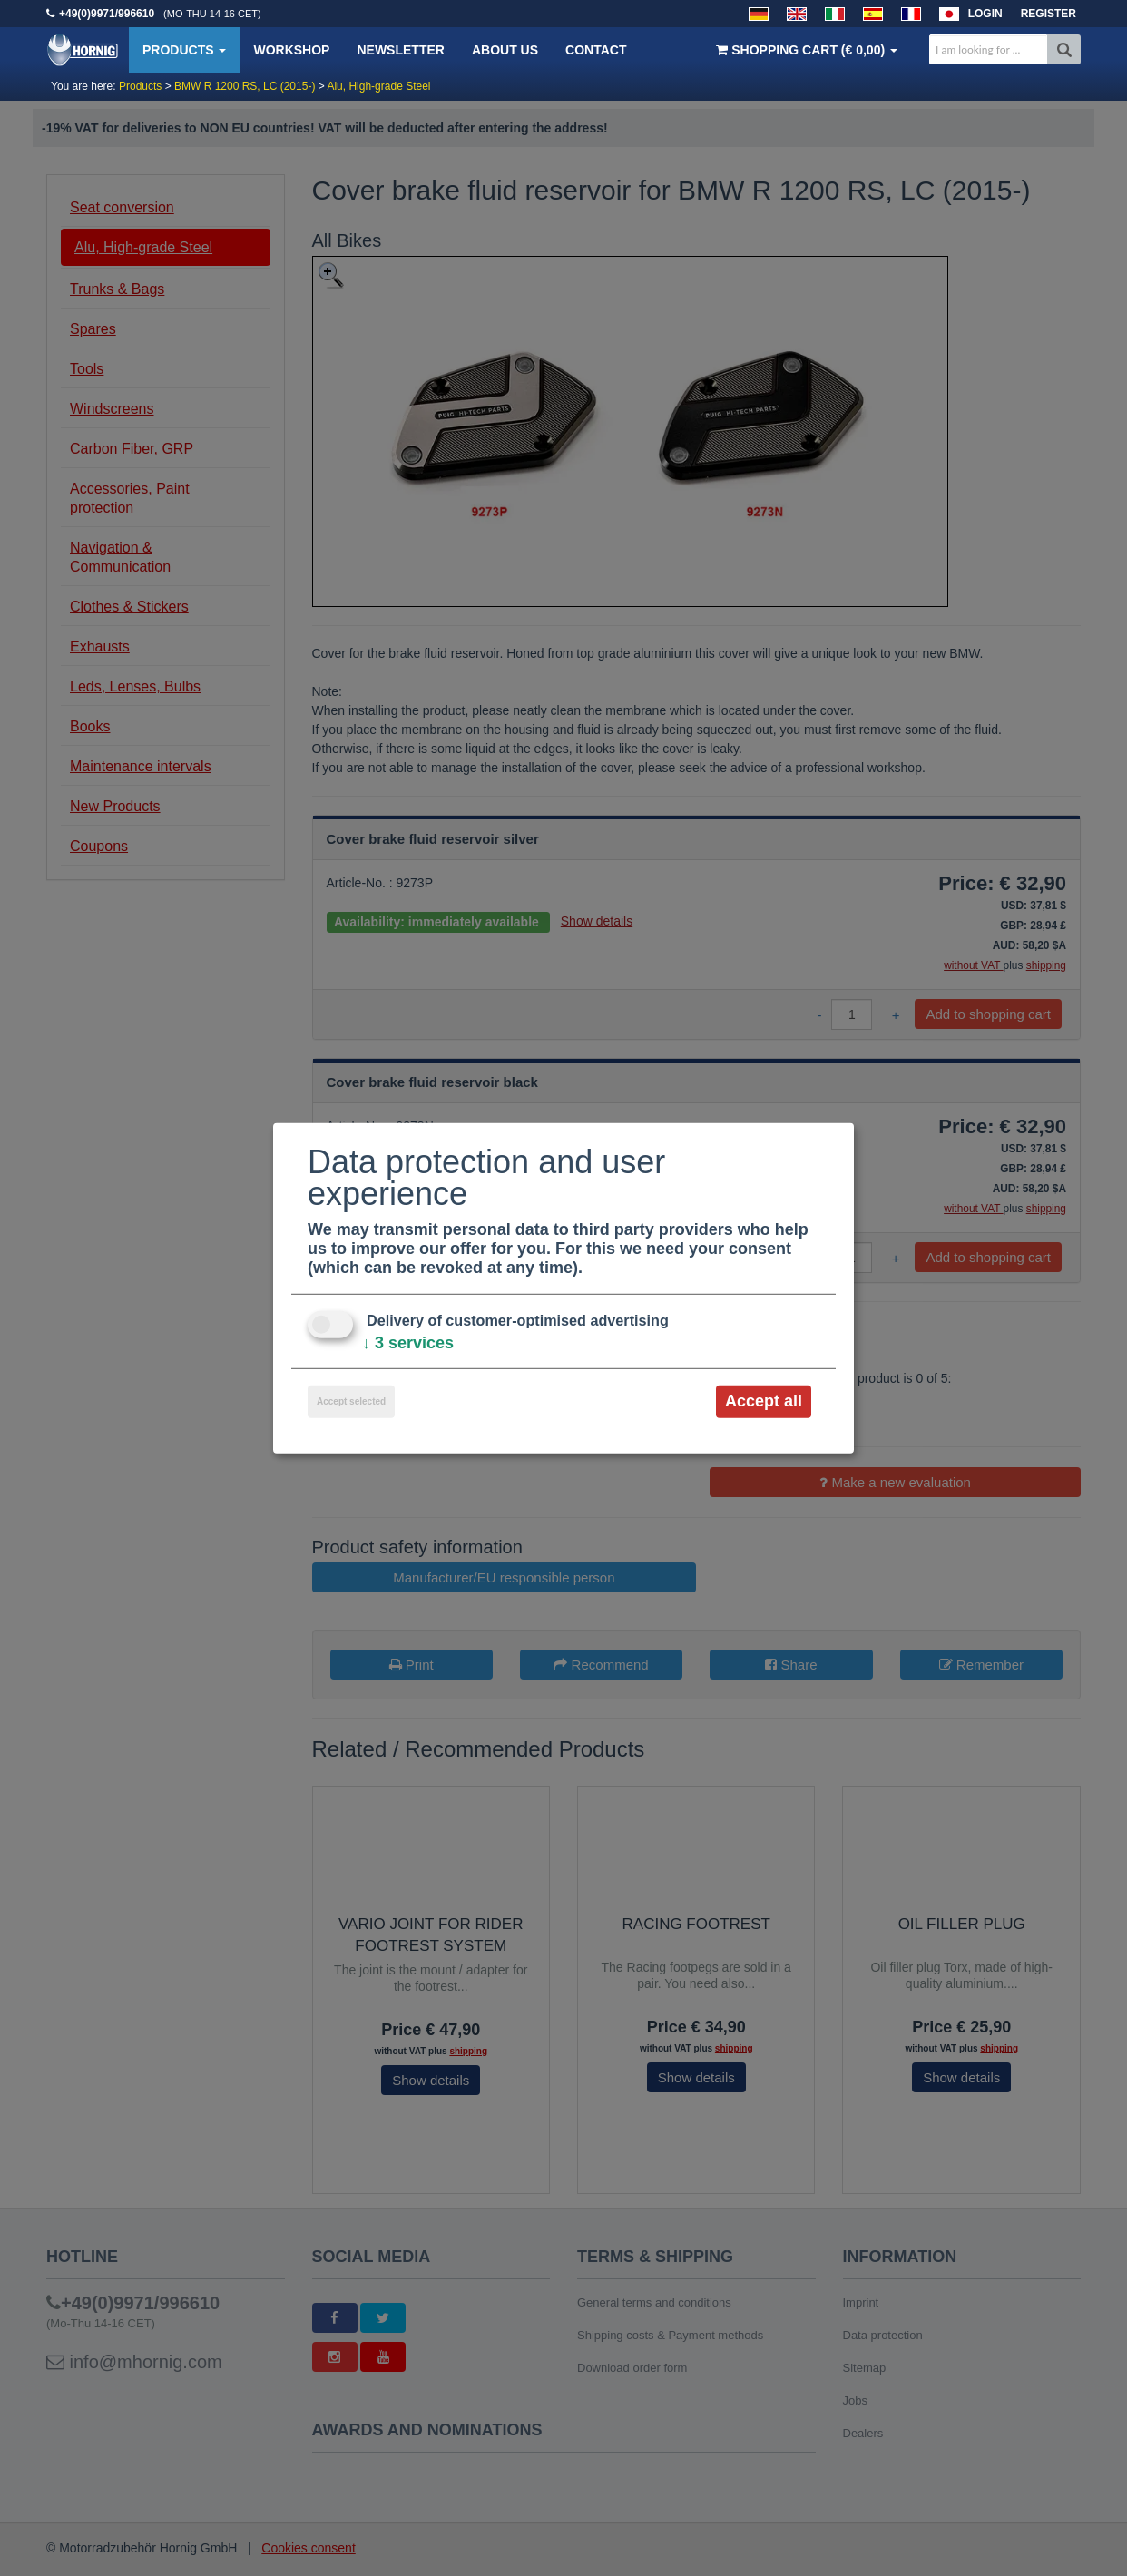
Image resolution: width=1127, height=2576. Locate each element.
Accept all (763, 1401)
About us (505, 50)
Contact (595, 50)
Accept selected (351, 1401)
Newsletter (400, 50)
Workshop (291, 50)
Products (184, 50)
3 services (408, 1343)
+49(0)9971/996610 (106, 13)
